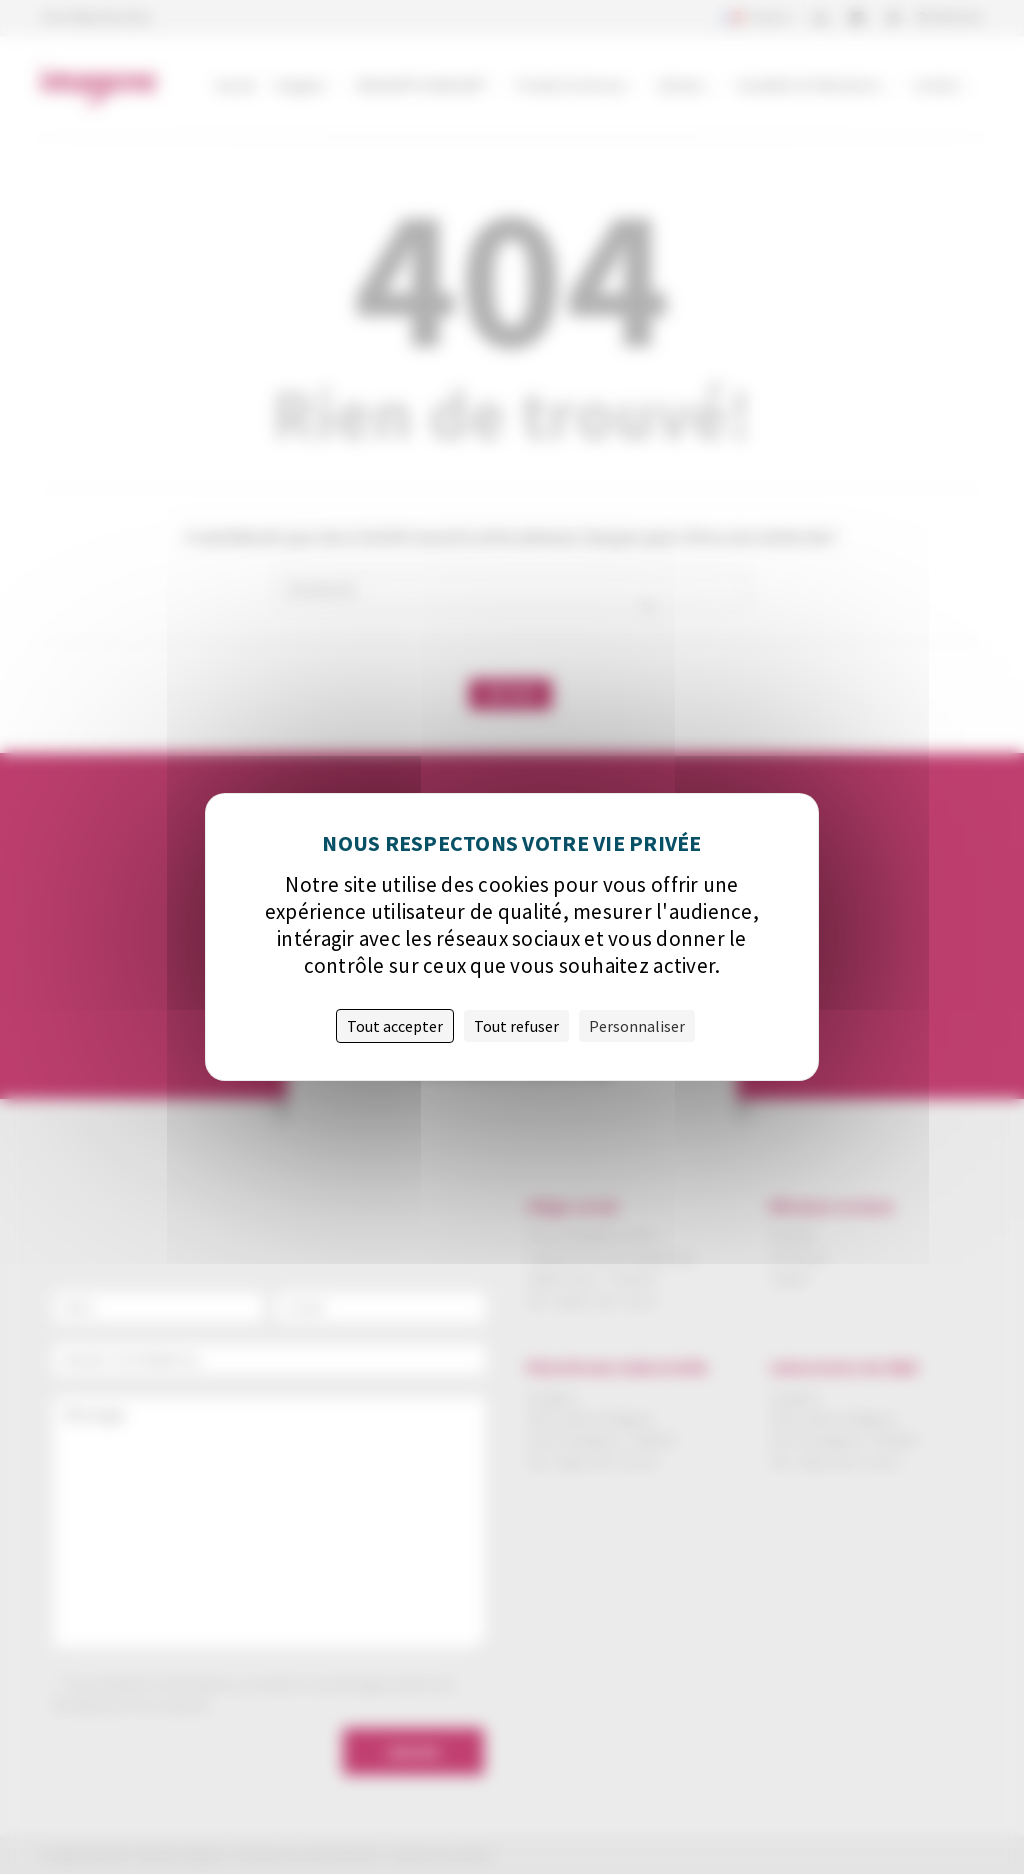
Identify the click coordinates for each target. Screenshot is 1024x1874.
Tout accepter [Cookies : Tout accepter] (395, 1026)
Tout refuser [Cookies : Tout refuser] (516, 1026)
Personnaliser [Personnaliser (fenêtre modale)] (637, 1026)
